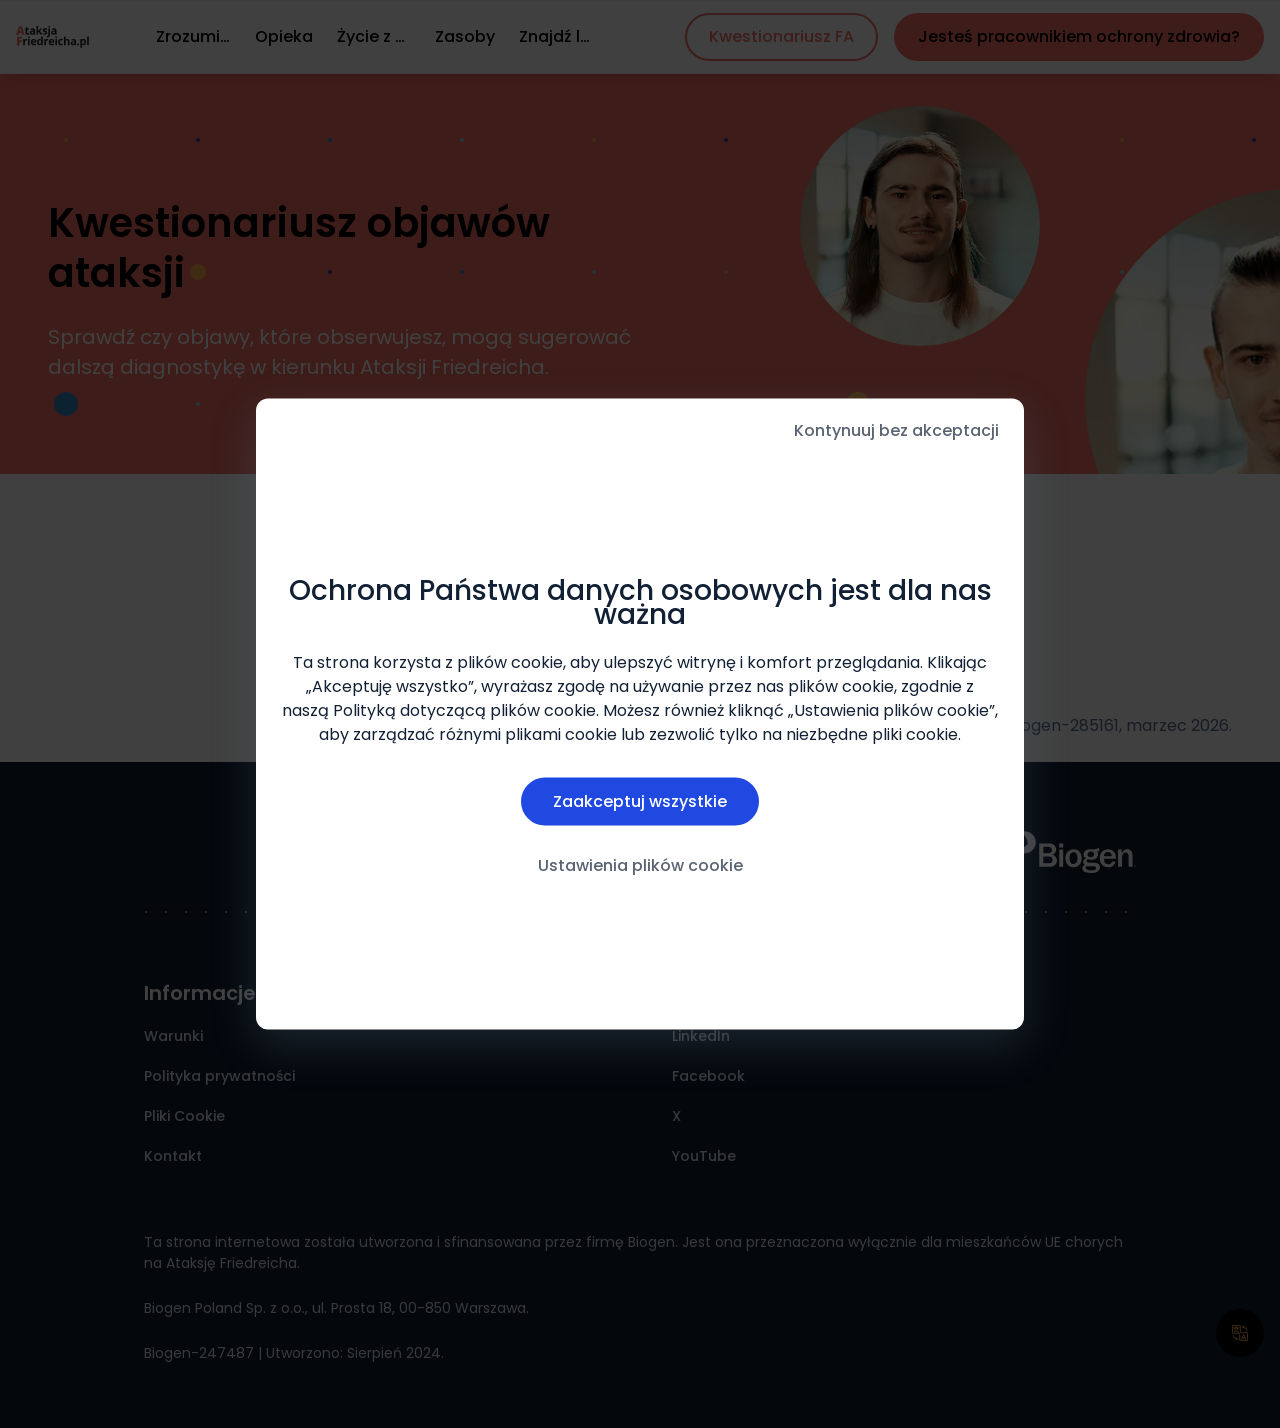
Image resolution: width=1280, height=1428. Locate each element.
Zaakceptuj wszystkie (640, 801)
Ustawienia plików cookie (640, 865)
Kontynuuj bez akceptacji (896, 430)
